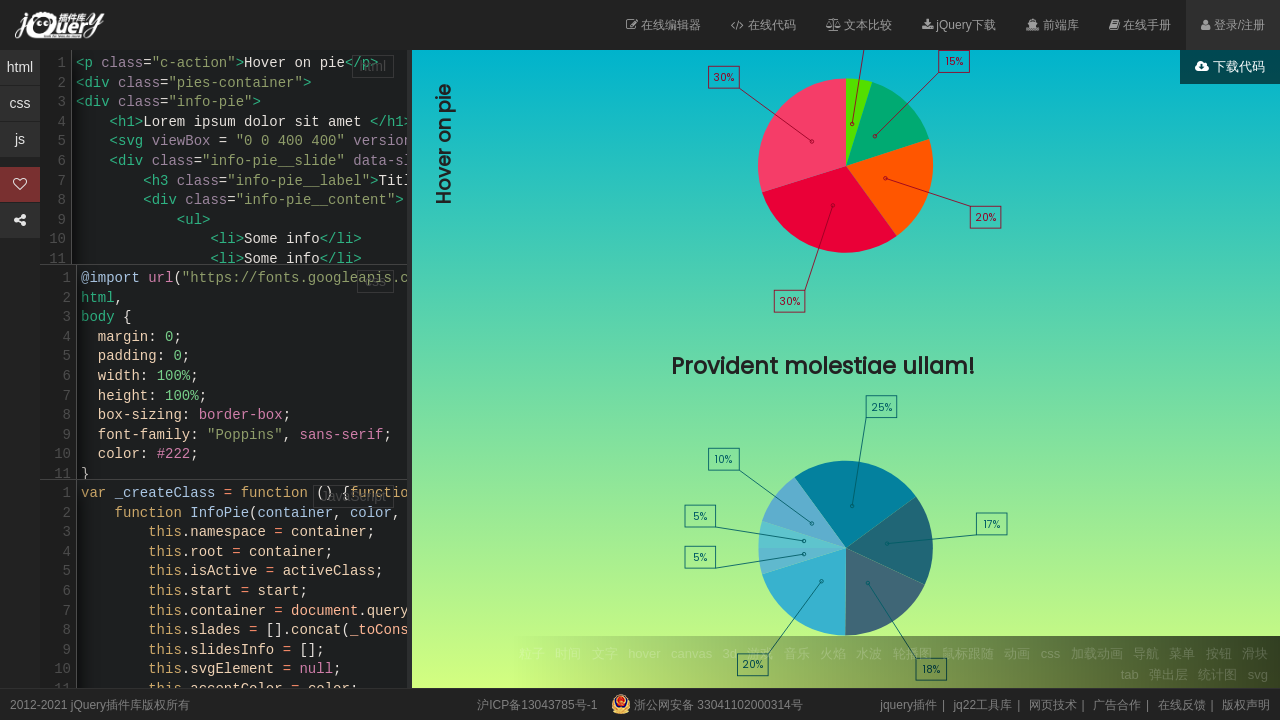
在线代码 (763, 25)
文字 (605, 653)
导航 (1146, 653)
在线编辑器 (663, 25)
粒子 (532, 653)
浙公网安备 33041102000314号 (702, 705)
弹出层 (1168, 674)
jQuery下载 (959, 25)
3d (730, 653)
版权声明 (1246, 705)
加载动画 (1097, 653)
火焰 (833, 653)
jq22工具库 (982, 705)
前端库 (1052, 25)
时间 (568, 653)
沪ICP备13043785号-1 (537, 705)
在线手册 (1140, 25)
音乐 (797, 653)
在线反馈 (1182, 705)
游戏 (760, 653)
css (1051, 653)
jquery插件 (908, 705)
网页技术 (1053, 705)
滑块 (1255, 653)
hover (644, 653)
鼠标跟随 (968, 653)
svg (1258, 674)
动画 (1017, 653)
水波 (869, 653)
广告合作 (1117, 705)
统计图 (1217, 674)
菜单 (1182, 653)
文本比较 (859, 25)
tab (1130, 674)
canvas (691, 653)
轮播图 (912, 653)
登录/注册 (1233, 25)
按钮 (1219, 653)
